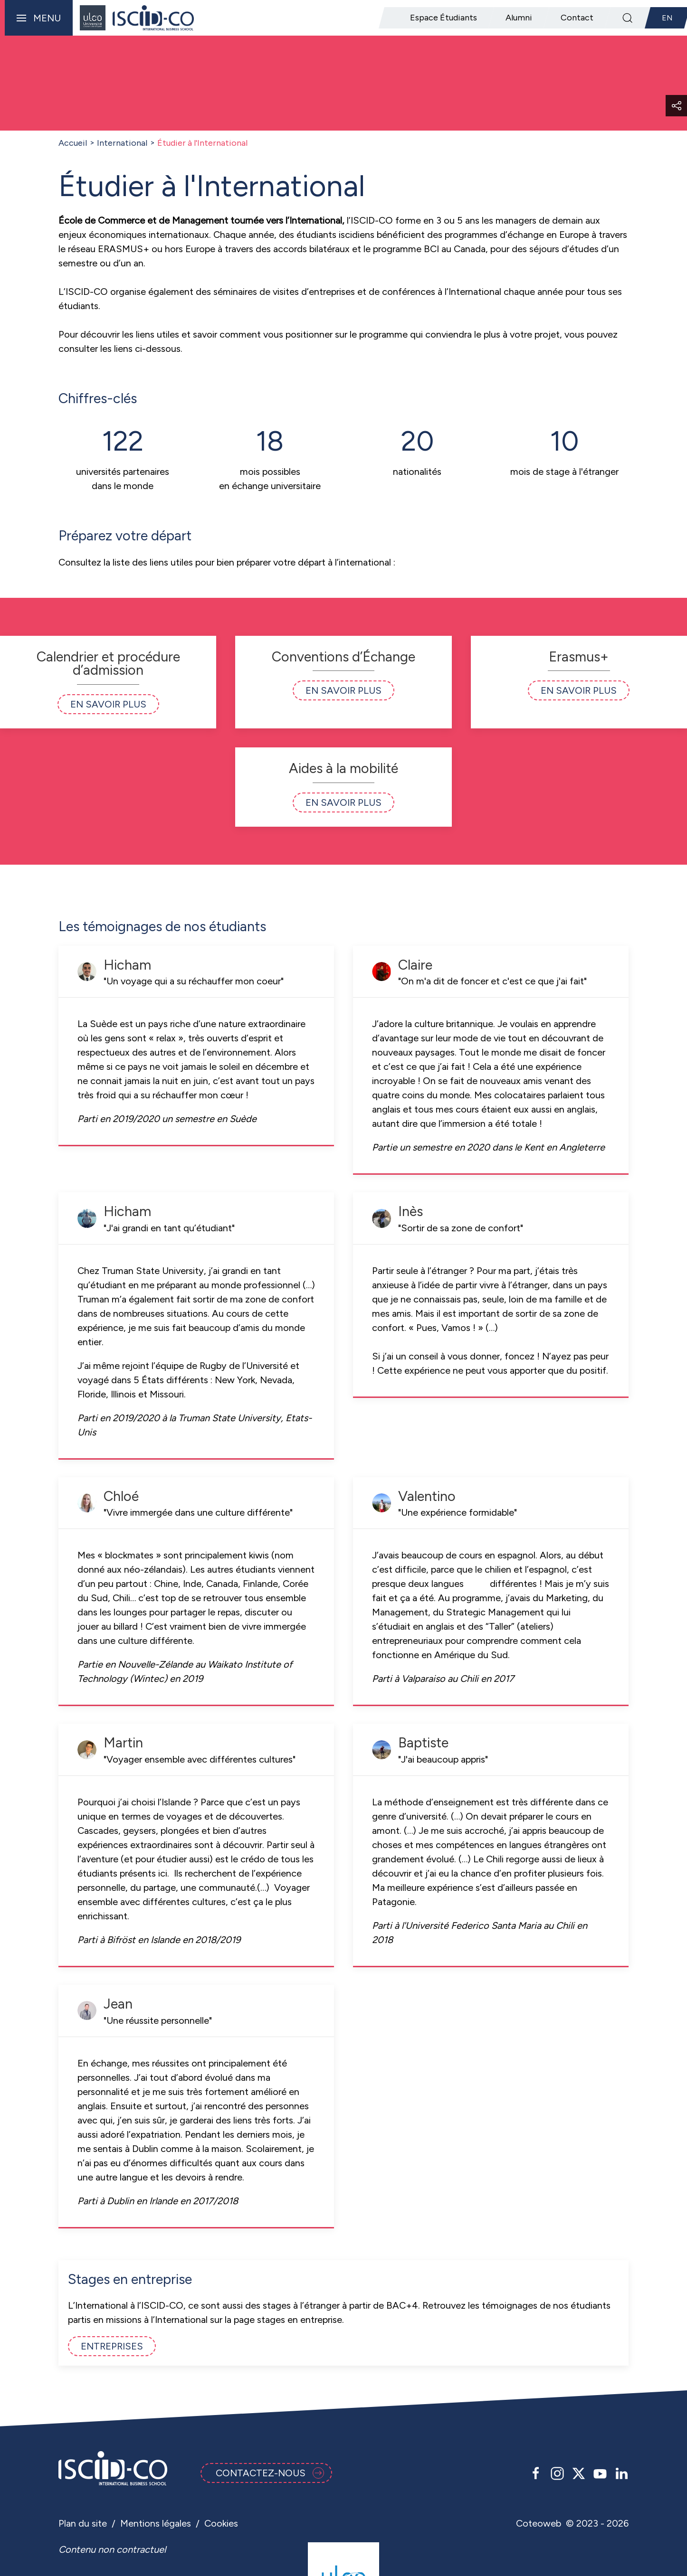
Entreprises (112, 2346)
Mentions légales (155, 2523)
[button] (36, 18)
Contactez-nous (270, 2473)
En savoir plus (108, 704)
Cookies (221, 2523)
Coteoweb (538, 2523)
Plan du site (82, 2523)
